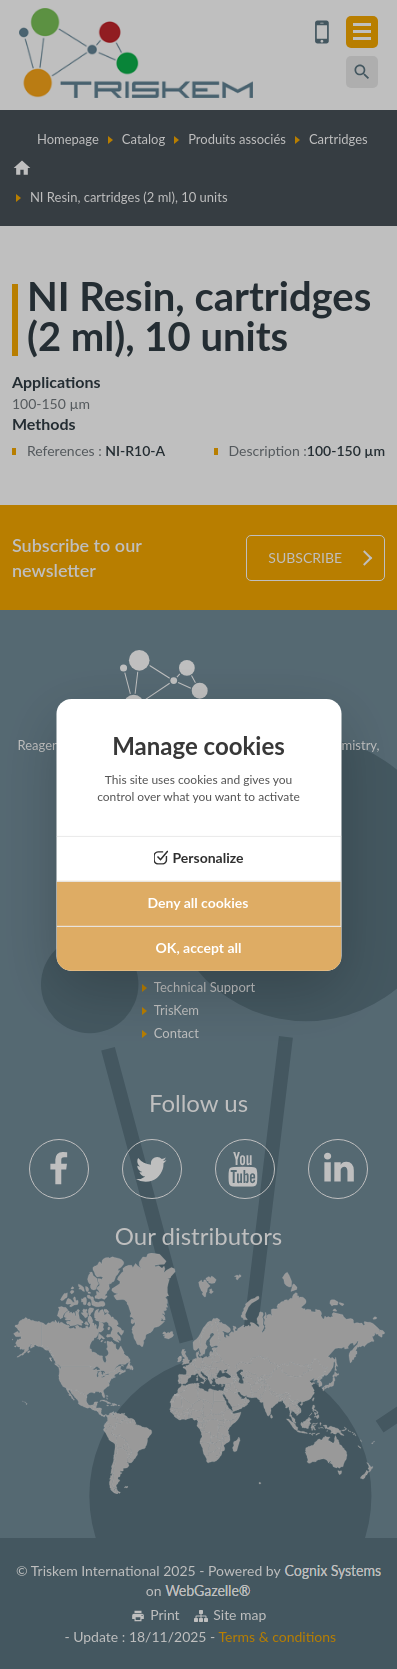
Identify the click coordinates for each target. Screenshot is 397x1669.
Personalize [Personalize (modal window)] (207, 857)
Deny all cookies (197, 902)
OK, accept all (199, 947)
